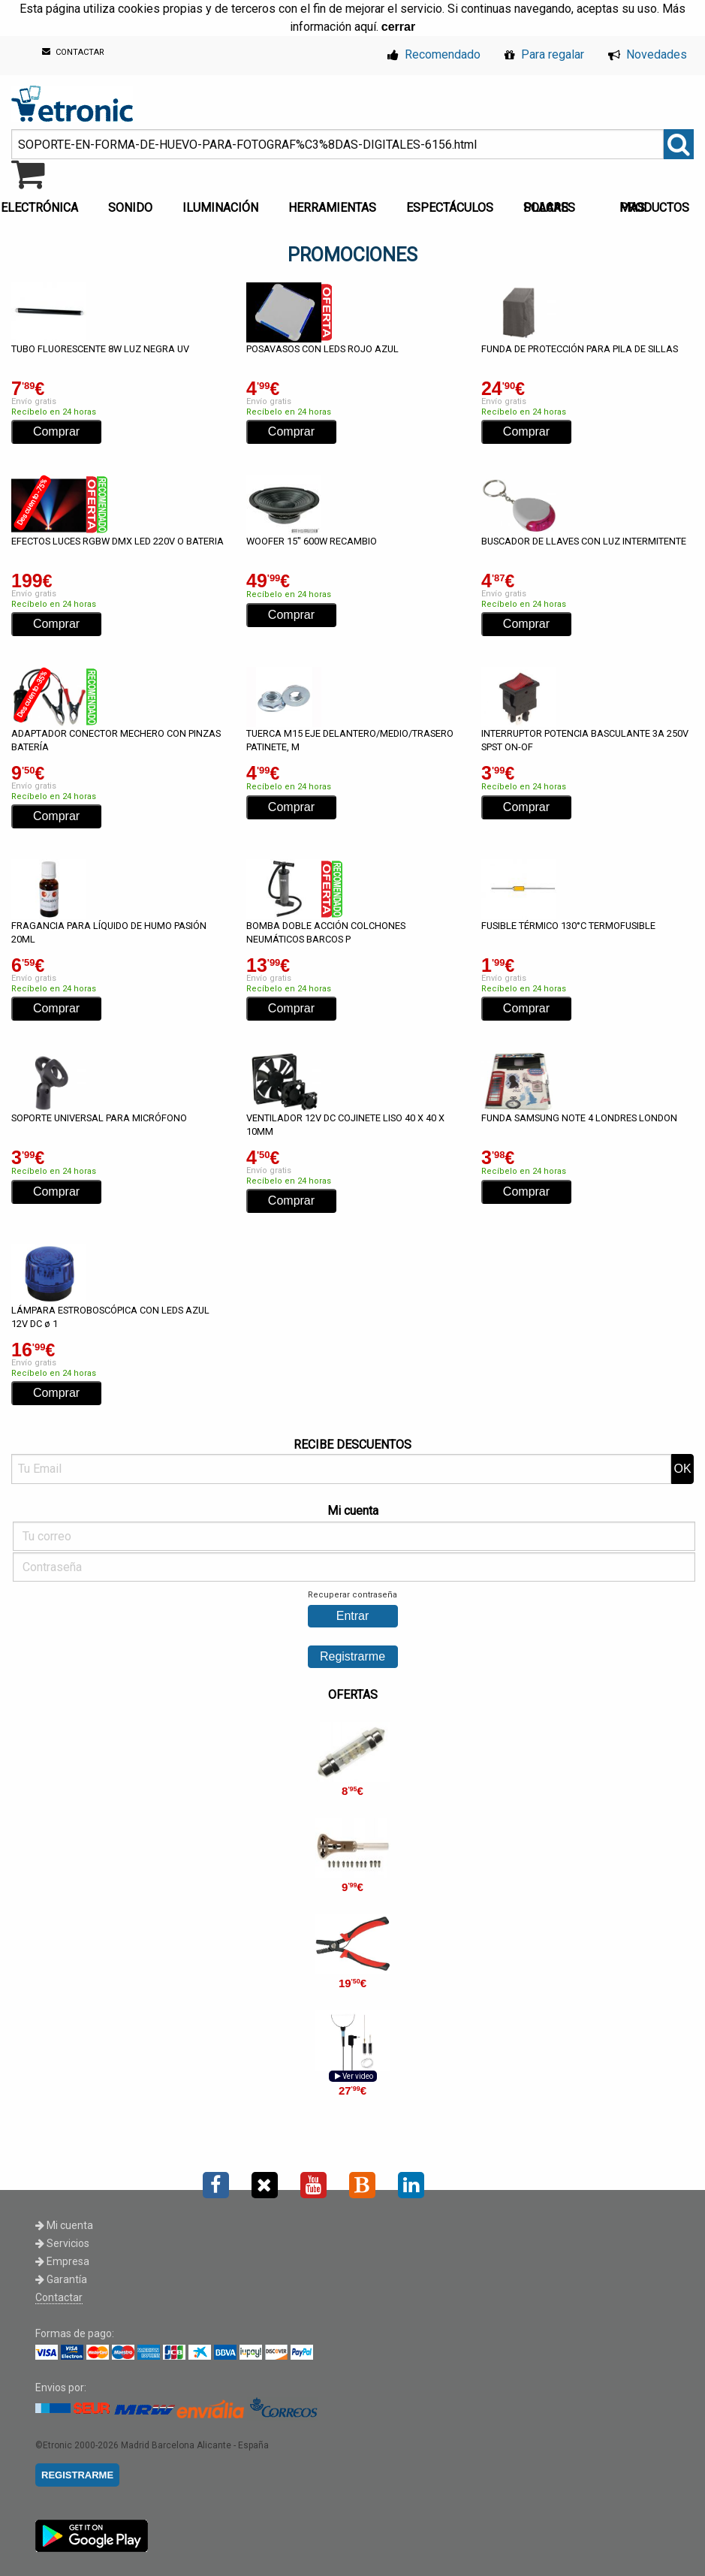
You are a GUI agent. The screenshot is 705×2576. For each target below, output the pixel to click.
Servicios (62, 2243)
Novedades (647, 54)
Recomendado (434, 54)
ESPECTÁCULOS (449, 208)
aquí (365, 27)
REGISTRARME (77, 2475)
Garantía (61, 2279)
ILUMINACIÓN (220, 208)
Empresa (62, 2261)
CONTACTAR (73, 52)
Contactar (59, 2297)
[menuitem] (133, 204)
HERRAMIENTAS (332, 208)
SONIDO (130, 208)
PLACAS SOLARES (549, 208)
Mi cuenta (64, 2225)
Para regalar (544, 54)
